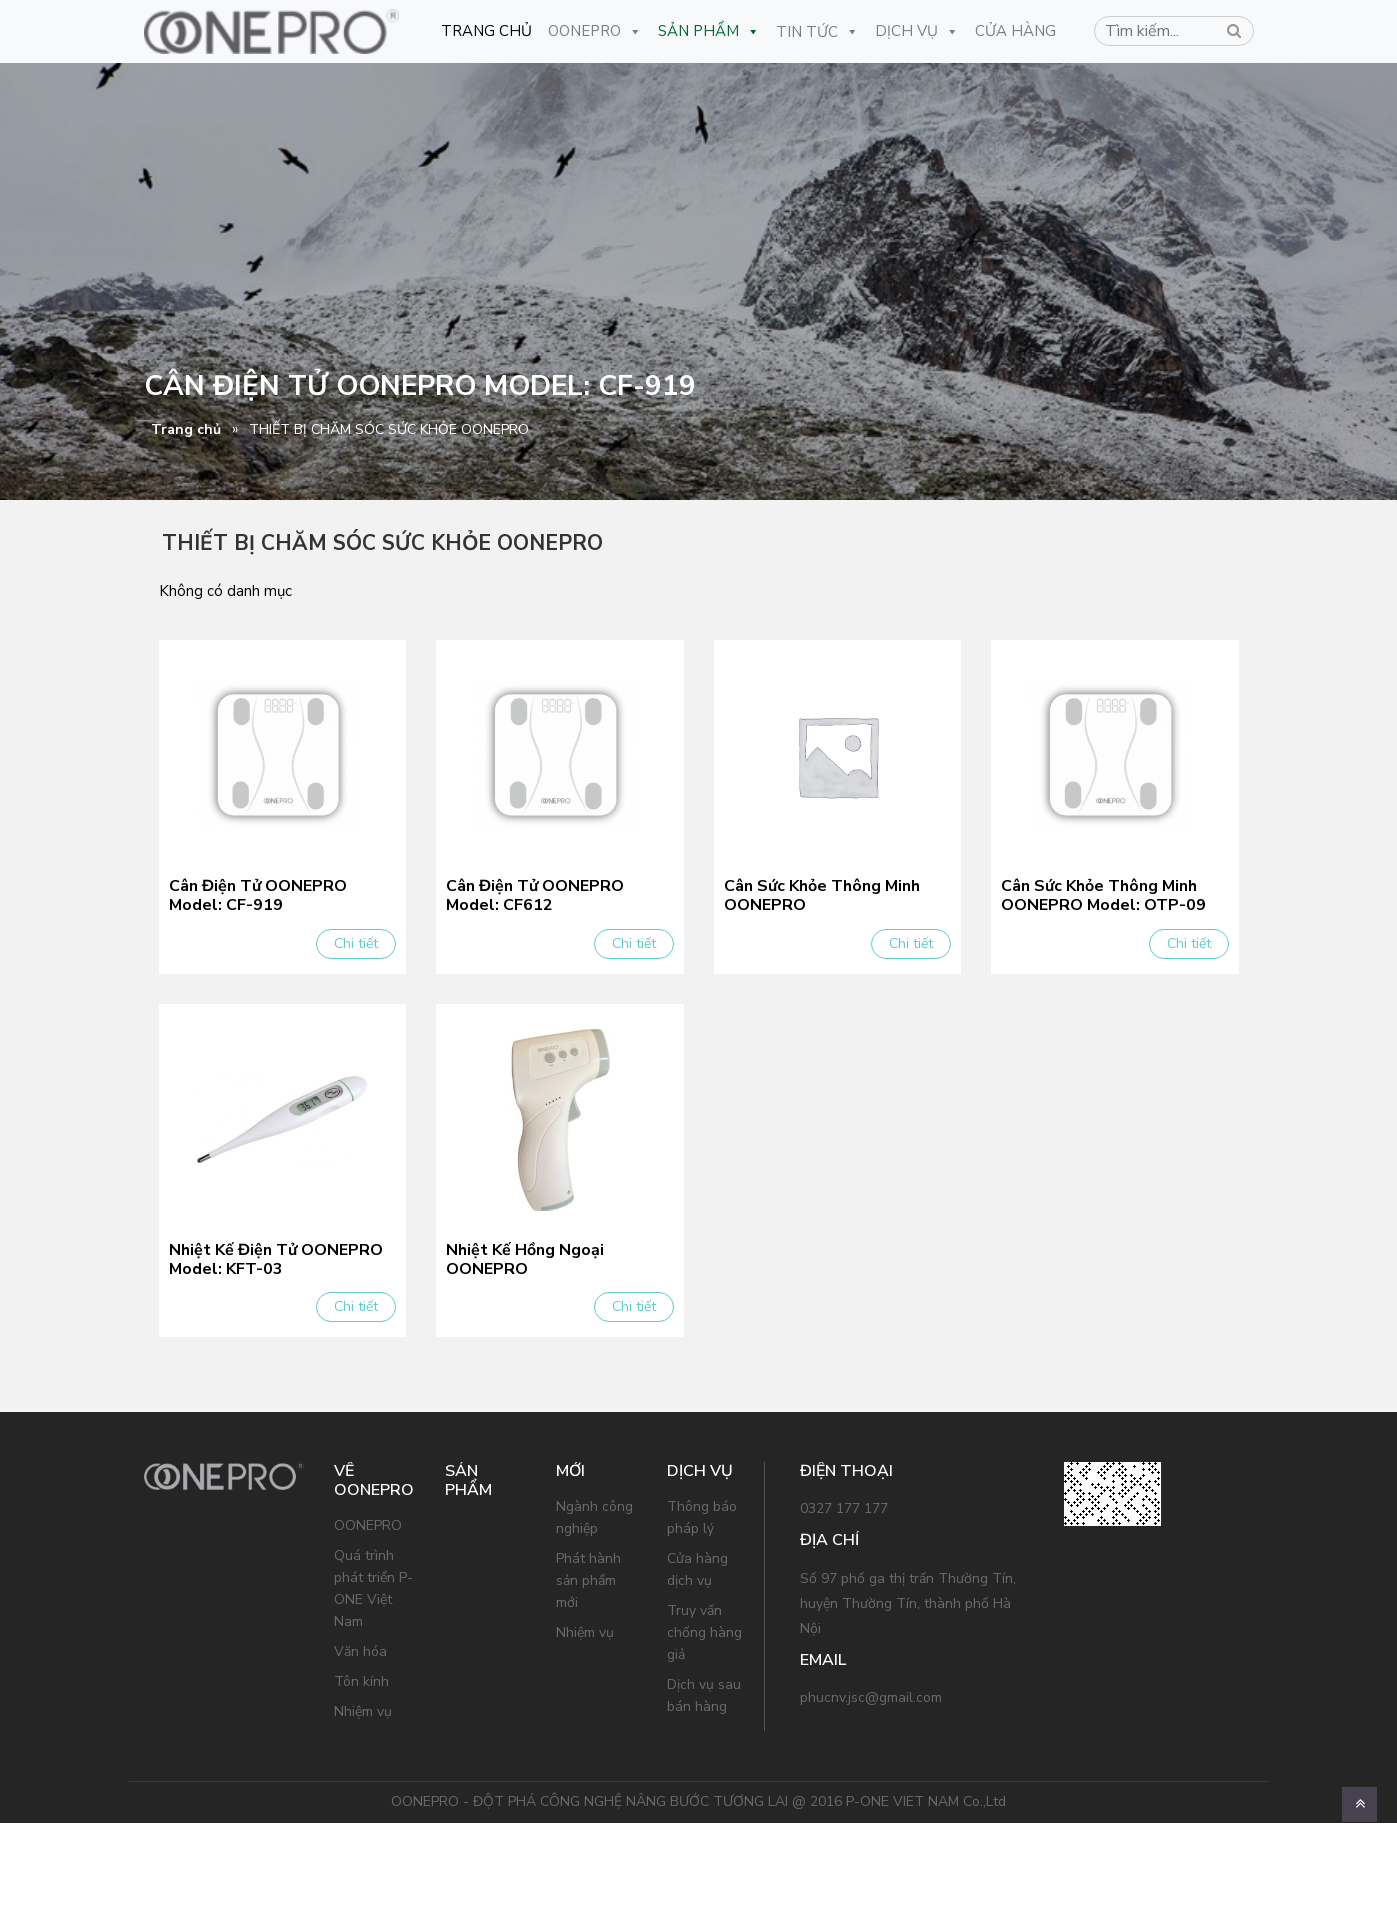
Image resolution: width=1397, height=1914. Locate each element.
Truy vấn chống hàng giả (704, 1723)
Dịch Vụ (917, 31)
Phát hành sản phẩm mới (588, 1671)
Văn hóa (360, 1742)
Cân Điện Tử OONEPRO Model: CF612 (535, 896)
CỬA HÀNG (1015, 31)
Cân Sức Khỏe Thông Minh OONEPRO (822, 896)
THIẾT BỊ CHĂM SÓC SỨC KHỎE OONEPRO (382, 543)
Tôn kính (361, 1772)
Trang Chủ (486, 31)
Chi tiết (356, 943)
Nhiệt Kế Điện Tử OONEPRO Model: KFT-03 (276, 1305)
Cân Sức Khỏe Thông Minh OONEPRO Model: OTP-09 (1103, 896)
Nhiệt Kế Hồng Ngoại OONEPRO (525, 1305)
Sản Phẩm (709, 31)
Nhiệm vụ (363, 1802)
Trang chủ (186, 429)
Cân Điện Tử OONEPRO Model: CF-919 (258, 896)
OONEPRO (595, 31)
